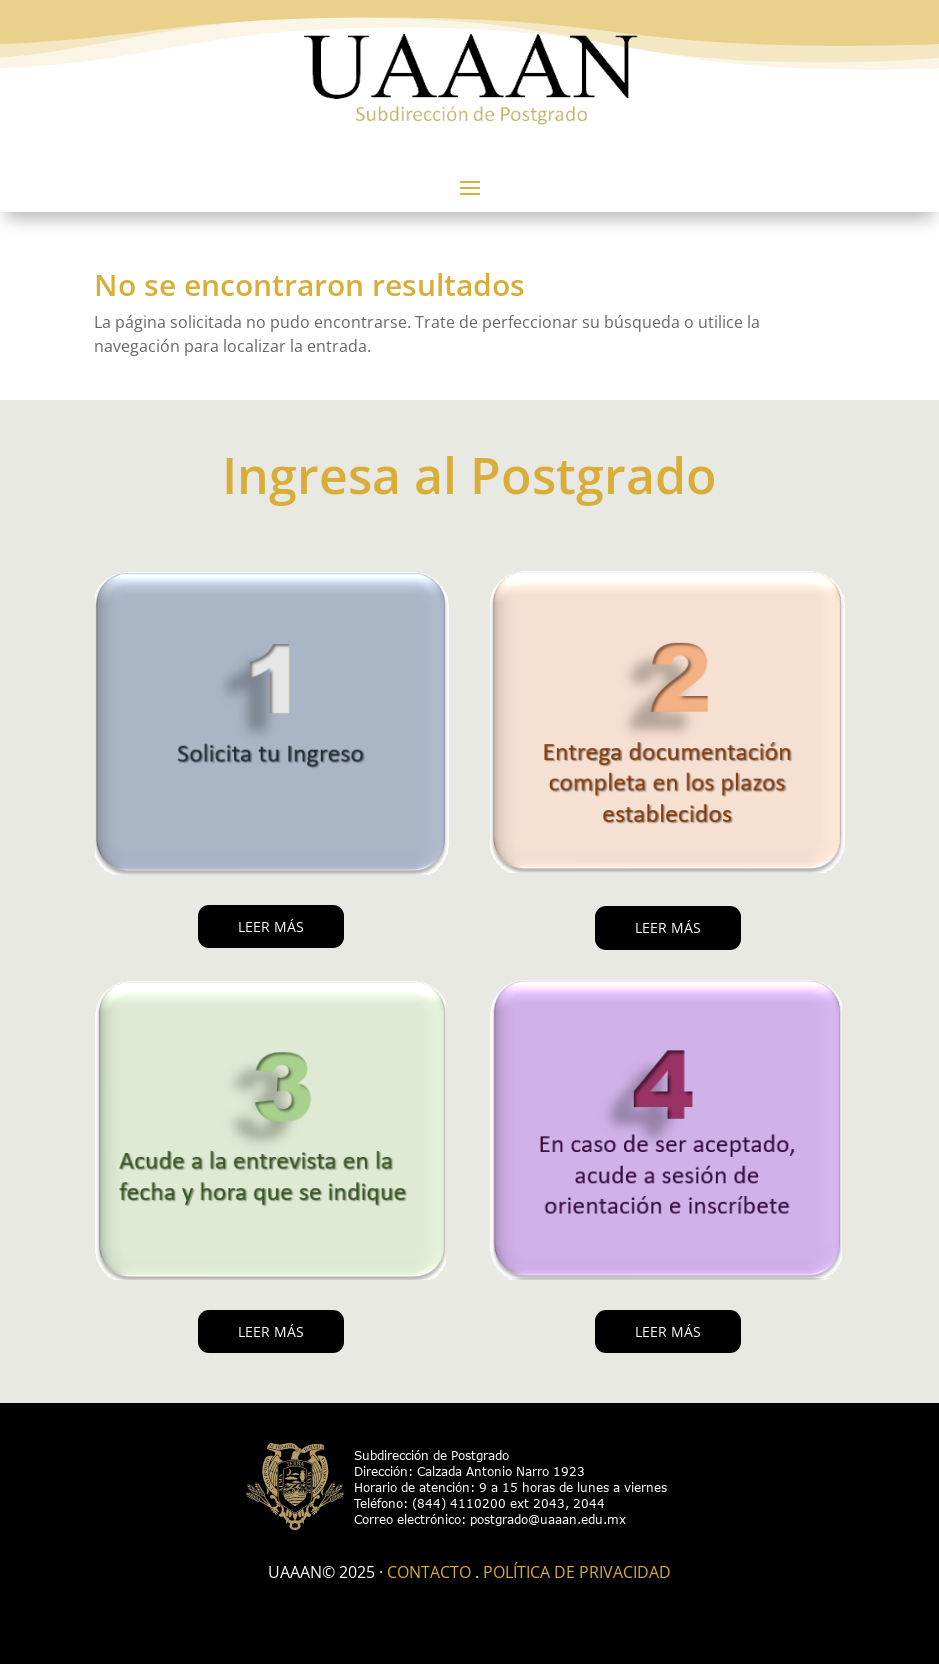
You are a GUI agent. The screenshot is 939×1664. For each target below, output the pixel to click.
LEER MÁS (271, 926)
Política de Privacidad (577, 1572)
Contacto (429, 1572)
